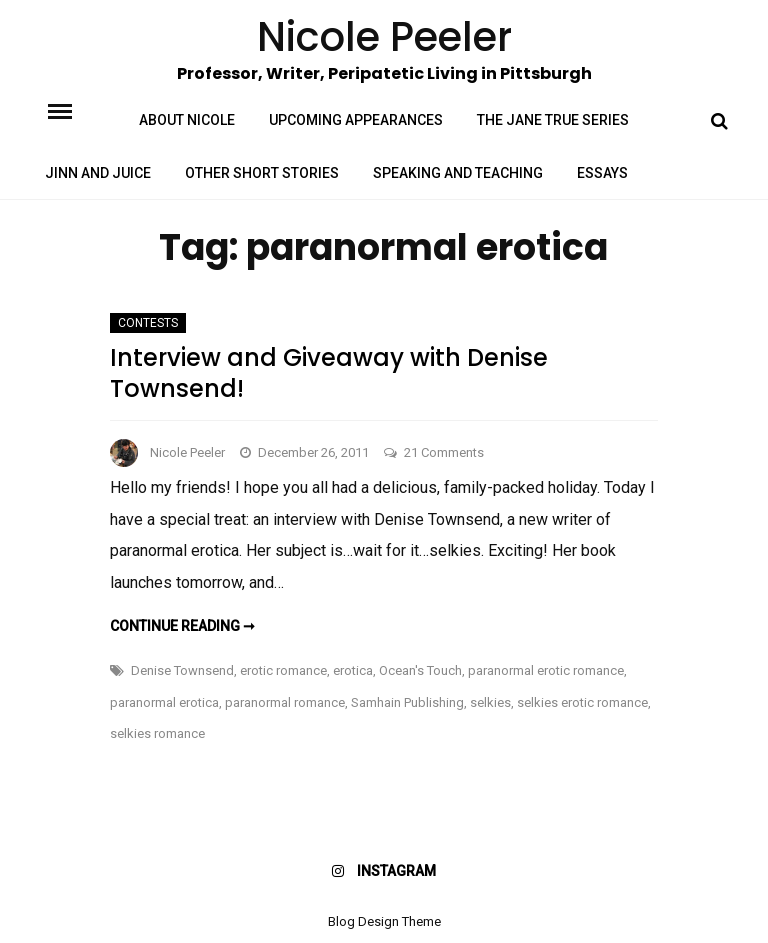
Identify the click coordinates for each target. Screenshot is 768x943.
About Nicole (187, 120)
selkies (490, 702)
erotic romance (283, 670)
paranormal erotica (164, 702)
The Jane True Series (553, 120)
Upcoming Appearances (356, 120)
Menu (77, 110)
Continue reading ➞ (182, 626)
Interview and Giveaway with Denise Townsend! (329, 373)
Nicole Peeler (187, 452)
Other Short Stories (262, 173)
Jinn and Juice (98, 173)
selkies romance (157, 733)
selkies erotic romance (582, 702)
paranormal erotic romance (546, 670)
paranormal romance (285, 702)
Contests (148, 323)
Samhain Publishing (407, 702)
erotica (353, 670)
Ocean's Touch (420, 670)
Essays (602, 173)
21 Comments (444, 452)
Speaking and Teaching (458, 173)
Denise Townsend (182, 670)
